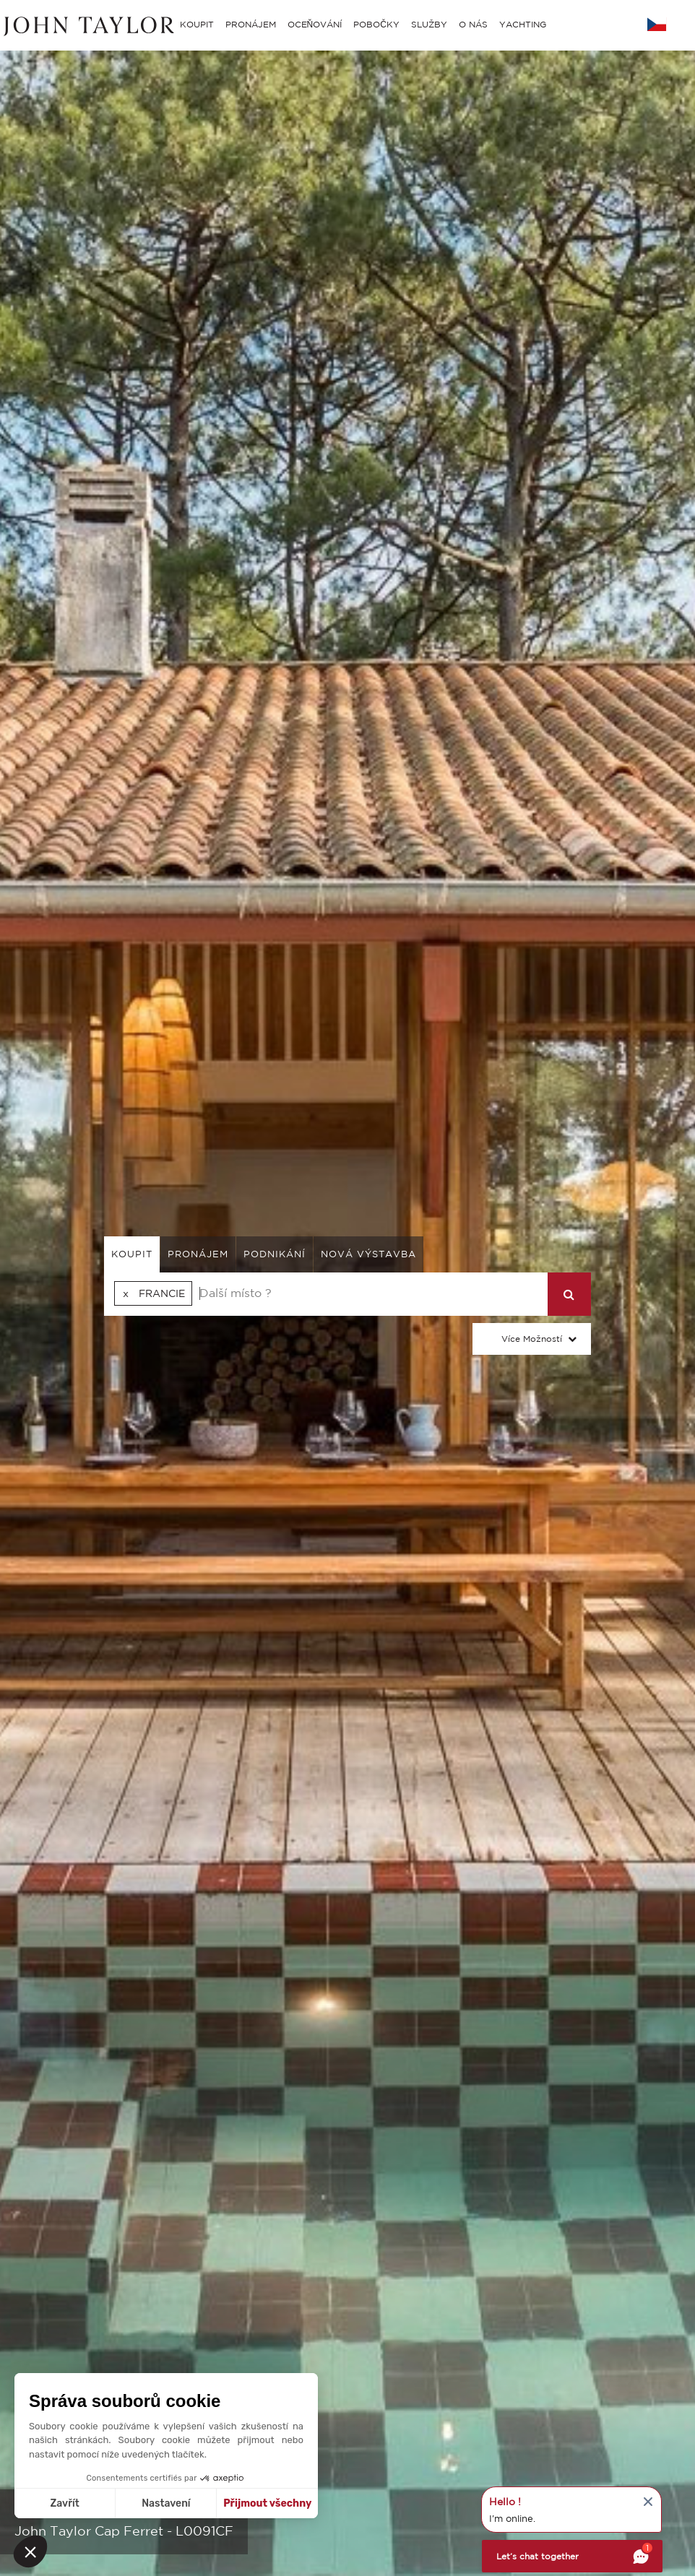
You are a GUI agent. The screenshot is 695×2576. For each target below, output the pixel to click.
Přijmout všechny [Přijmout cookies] (267, 2503)
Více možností (531, 1338)
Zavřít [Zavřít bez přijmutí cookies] (65, 2503)
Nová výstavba (368, 1254)
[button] (30, 2551)
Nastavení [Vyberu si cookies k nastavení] (166, 2503)
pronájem (198, 1254)
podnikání (274, 1254)
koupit (131, 1254)
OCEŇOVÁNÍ (315, 24)
